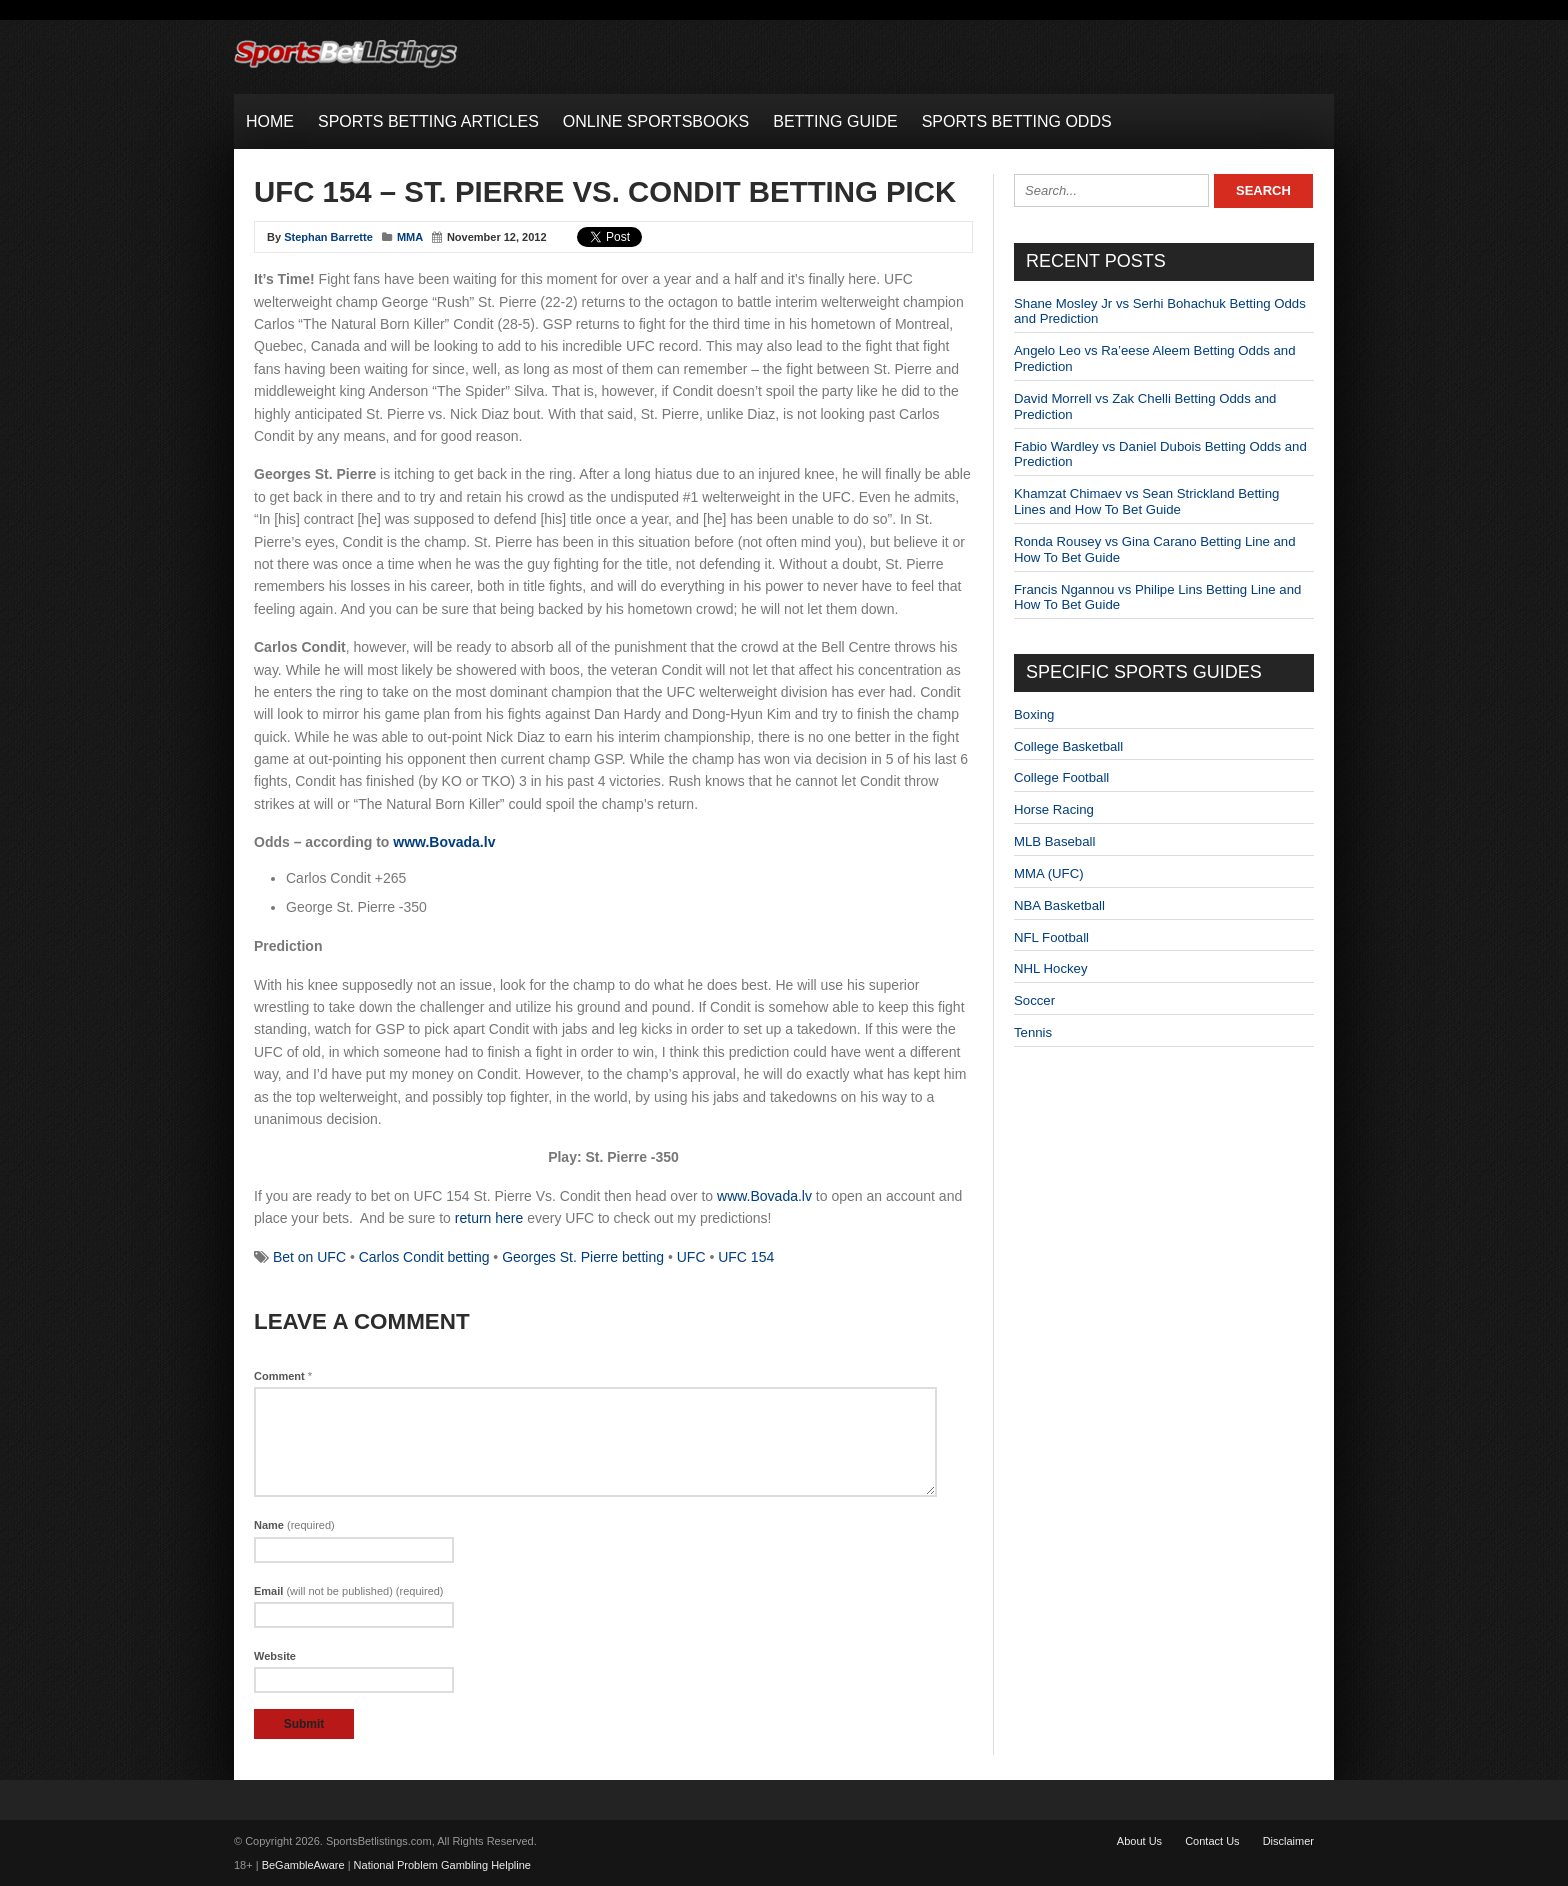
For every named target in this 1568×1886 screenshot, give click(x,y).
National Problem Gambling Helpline (442, 1865)
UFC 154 (746, 1257)
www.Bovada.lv (444, 842)
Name (294, 1525)
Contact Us (1212, 1841)
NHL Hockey (1051, 968)
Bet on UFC (309, 1257)
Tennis (1033, 1032)
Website (275, 1656)
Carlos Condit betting (424, 1257)
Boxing (1034, 714)
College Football (1061, 777)
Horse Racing (1054, 809)
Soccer (1034, 1000)
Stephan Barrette (328, 237)
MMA (410, 237)
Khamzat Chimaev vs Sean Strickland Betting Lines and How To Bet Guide (1146, 501)
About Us (1139, 1841)
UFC (691, 1257)
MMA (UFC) (1049, 873)
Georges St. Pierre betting (583, 1257)
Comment (283, 1376)
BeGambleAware (303, 1865)
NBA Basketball (1059, 905)
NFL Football (1051, 937)
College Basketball (1068, 746)
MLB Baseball (1054, 841)
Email (349, 1591)
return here (489, 1218)
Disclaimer (1288, 1841)
